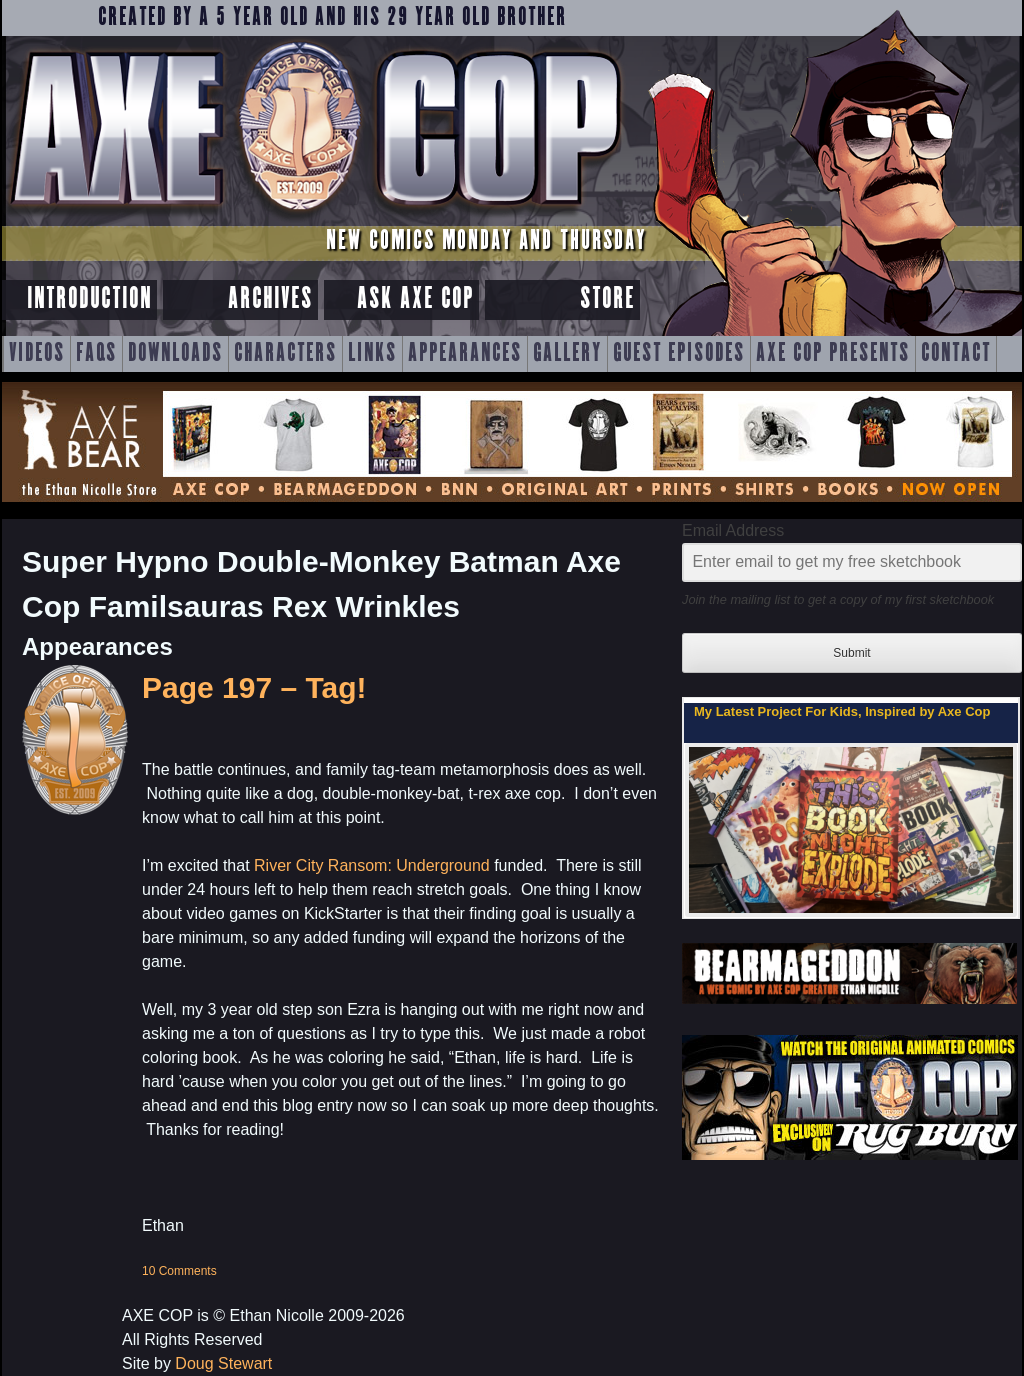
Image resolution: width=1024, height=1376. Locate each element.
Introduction (89, 299)
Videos (37, 354)
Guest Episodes (679, 354)
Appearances (465, 354)
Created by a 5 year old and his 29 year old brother (332, 18)
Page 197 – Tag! (254, 687)
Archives (270, 299)
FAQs (96, 354)
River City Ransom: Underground (372, 865)
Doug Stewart (223, 1363)
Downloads (175, 354)
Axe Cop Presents (833, 354)
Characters (285, 354)
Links (372, 354)
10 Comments (179, 1271)
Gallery (567, 354)
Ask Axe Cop (415, 299)
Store (607, 299)
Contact (956, 354)
